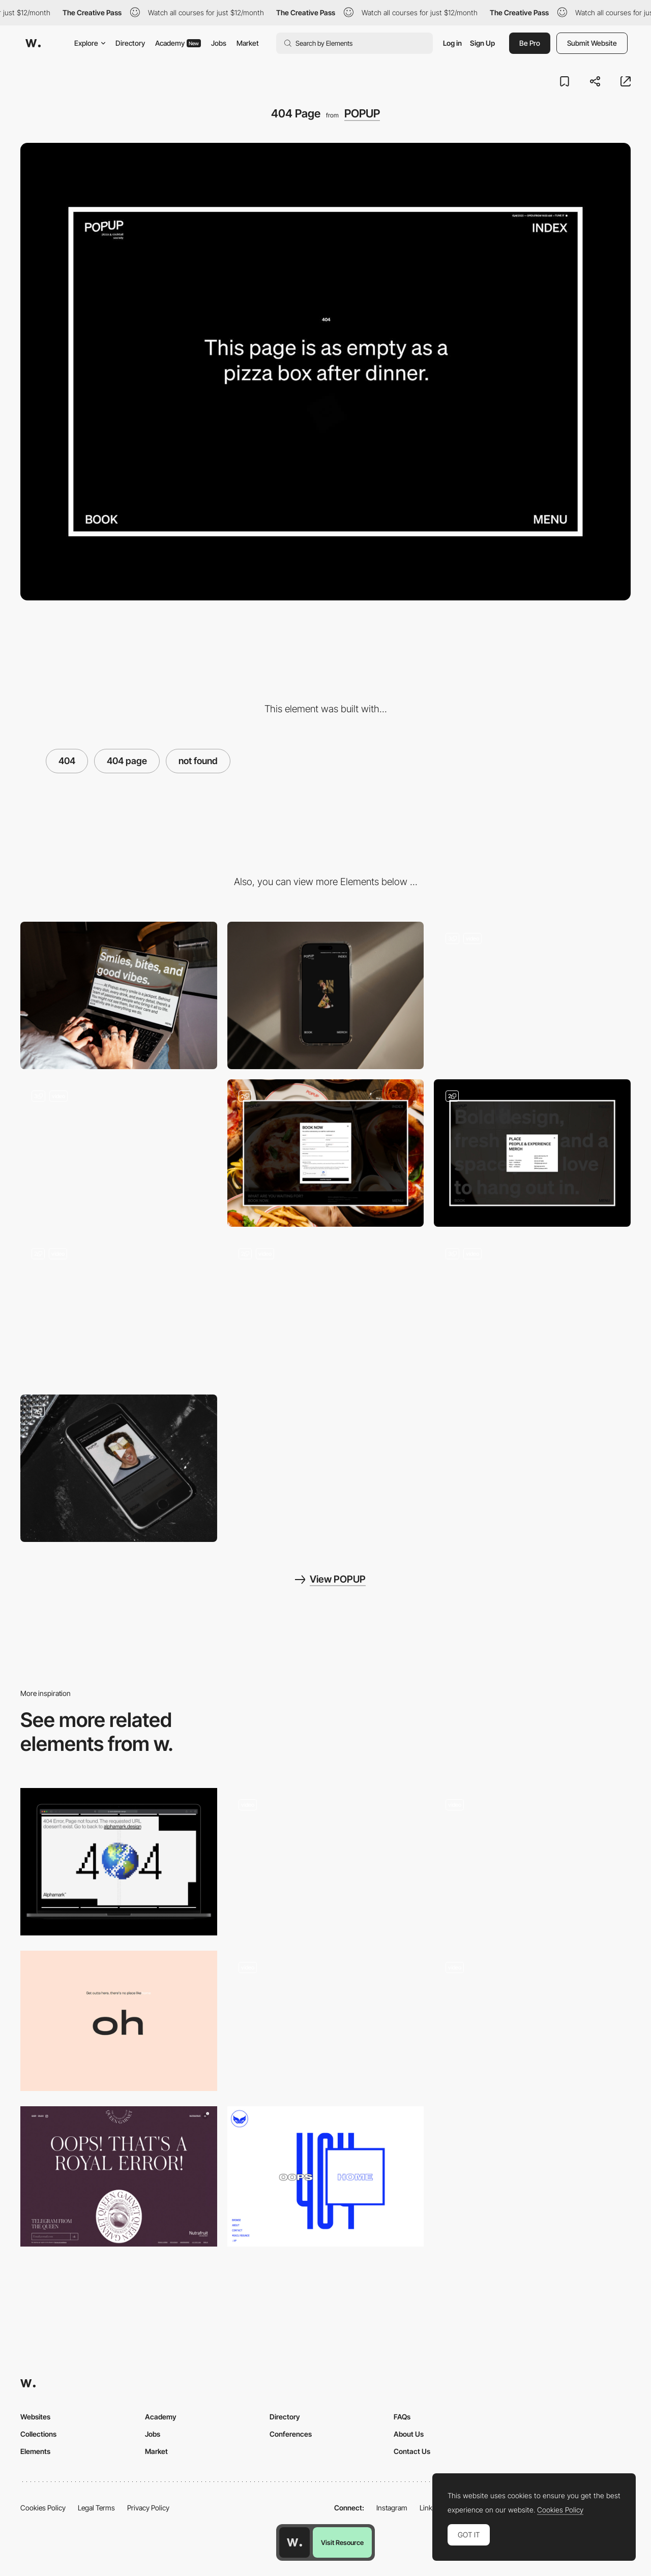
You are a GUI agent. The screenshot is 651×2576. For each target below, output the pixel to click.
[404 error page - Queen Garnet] (118, 2176)
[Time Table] (325, 1310)
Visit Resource (342, 2542)
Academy (178, 43)
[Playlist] (118, 1468)
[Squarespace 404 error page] (532, 2021)
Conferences (291, 2434)
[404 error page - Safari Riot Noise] (325, 2176)
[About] (118, 1310)
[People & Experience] (532, 1310)
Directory (130, 43)
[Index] (532, 1153)
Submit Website (592, 43)
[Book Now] (325, 1153)
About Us (409, 2434)
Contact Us (412, 2451)
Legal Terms (96, 2507)
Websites (35, 2416)
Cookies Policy (43, 2507)
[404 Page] (118, 1861)
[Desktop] (118, 995)
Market (247, 43)
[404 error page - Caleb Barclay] (118, 2021)
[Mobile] (325, 995)
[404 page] (532, 1861)
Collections (38, 2434)
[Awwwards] (33, 43)
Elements (35, 2451)
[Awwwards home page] (294, 2542)
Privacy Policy (148, 2507)
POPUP (362, 113)
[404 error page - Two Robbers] (325, 2021)
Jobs (218, 43)
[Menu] (532, 995)
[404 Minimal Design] (325, 1861)
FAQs (402, 2416)
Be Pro (529, 43)
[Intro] (118, 1153)
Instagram (391, 2507)
